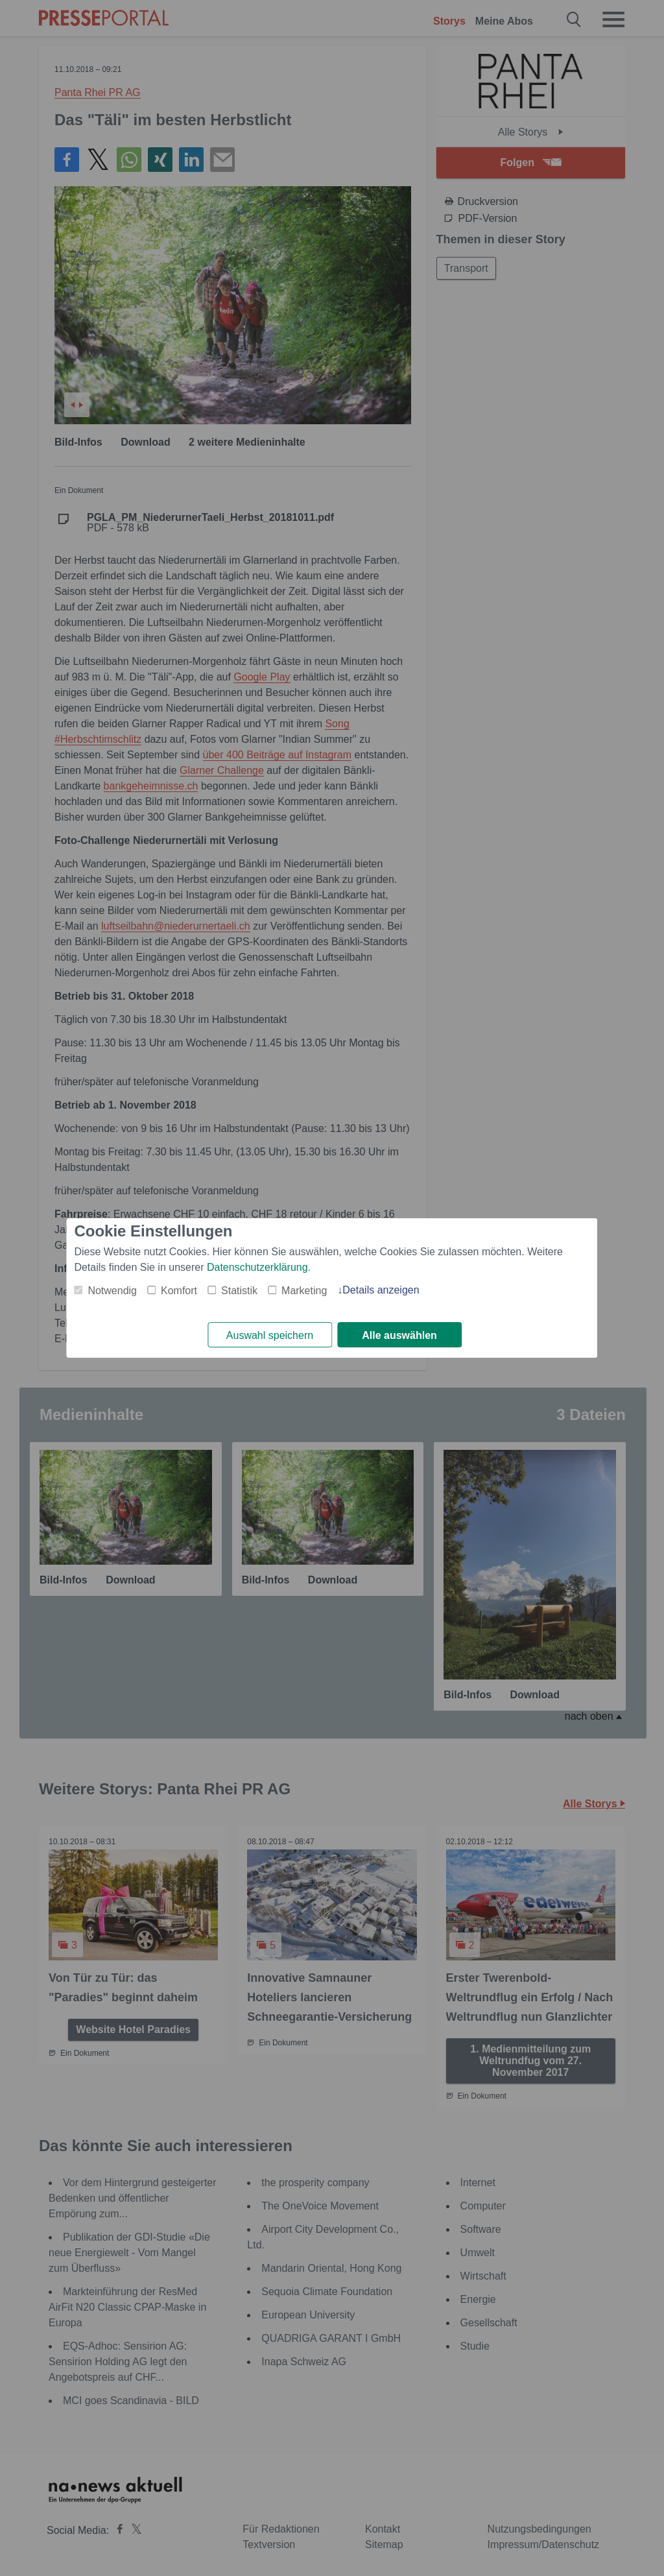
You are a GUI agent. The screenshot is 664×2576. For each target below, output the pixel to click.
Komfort (179, 1290)
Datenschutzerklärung (257, 1267)
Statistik (239, 1290)
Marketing (304, 1290)
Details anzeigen (380, 1289)
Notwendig (112, 1290)
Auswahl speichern (269, 1335)
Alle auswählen (399, 1335)
